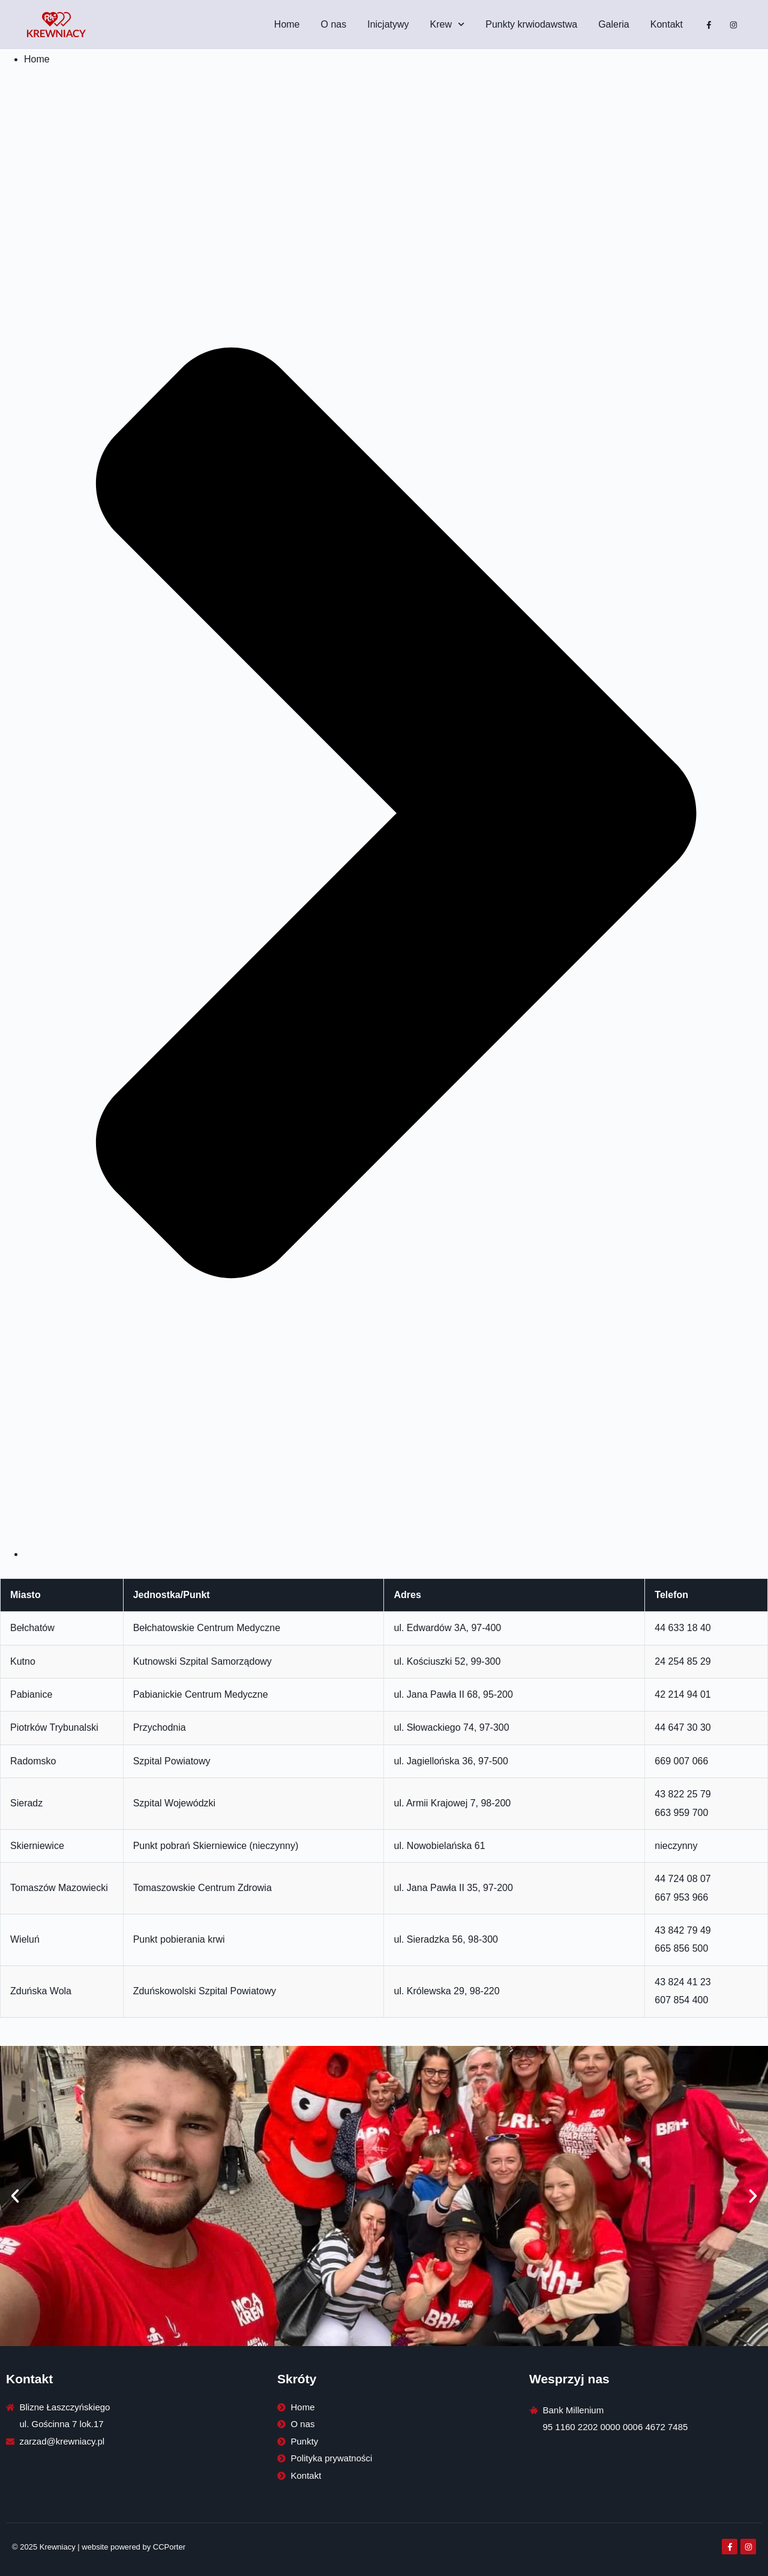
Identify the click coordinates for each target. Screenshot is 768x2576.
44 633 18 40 (682, 1628)
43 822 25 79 (682, 1794)
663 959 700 (681, 1813)
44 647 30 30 (682, 1727)
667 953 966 (681, 1897)
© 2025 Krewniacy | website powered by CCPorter (98, 2546)
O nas (334, 24)
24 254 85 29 (682, 1661)
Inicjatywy (388, 24)
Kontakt (666, 24)
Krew (447, 24)
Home (287, 24)
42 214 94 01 (682, 1694)
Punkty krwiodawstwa (531, 24)
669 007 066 (681, 1761)
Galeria (613, 24)
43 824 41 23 (682, 1982)
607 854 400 (681, 2000)
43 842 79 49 (682, 1930)
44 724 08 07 (682, 1879)
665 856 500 (681, 1948)
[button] (15, 2196)
